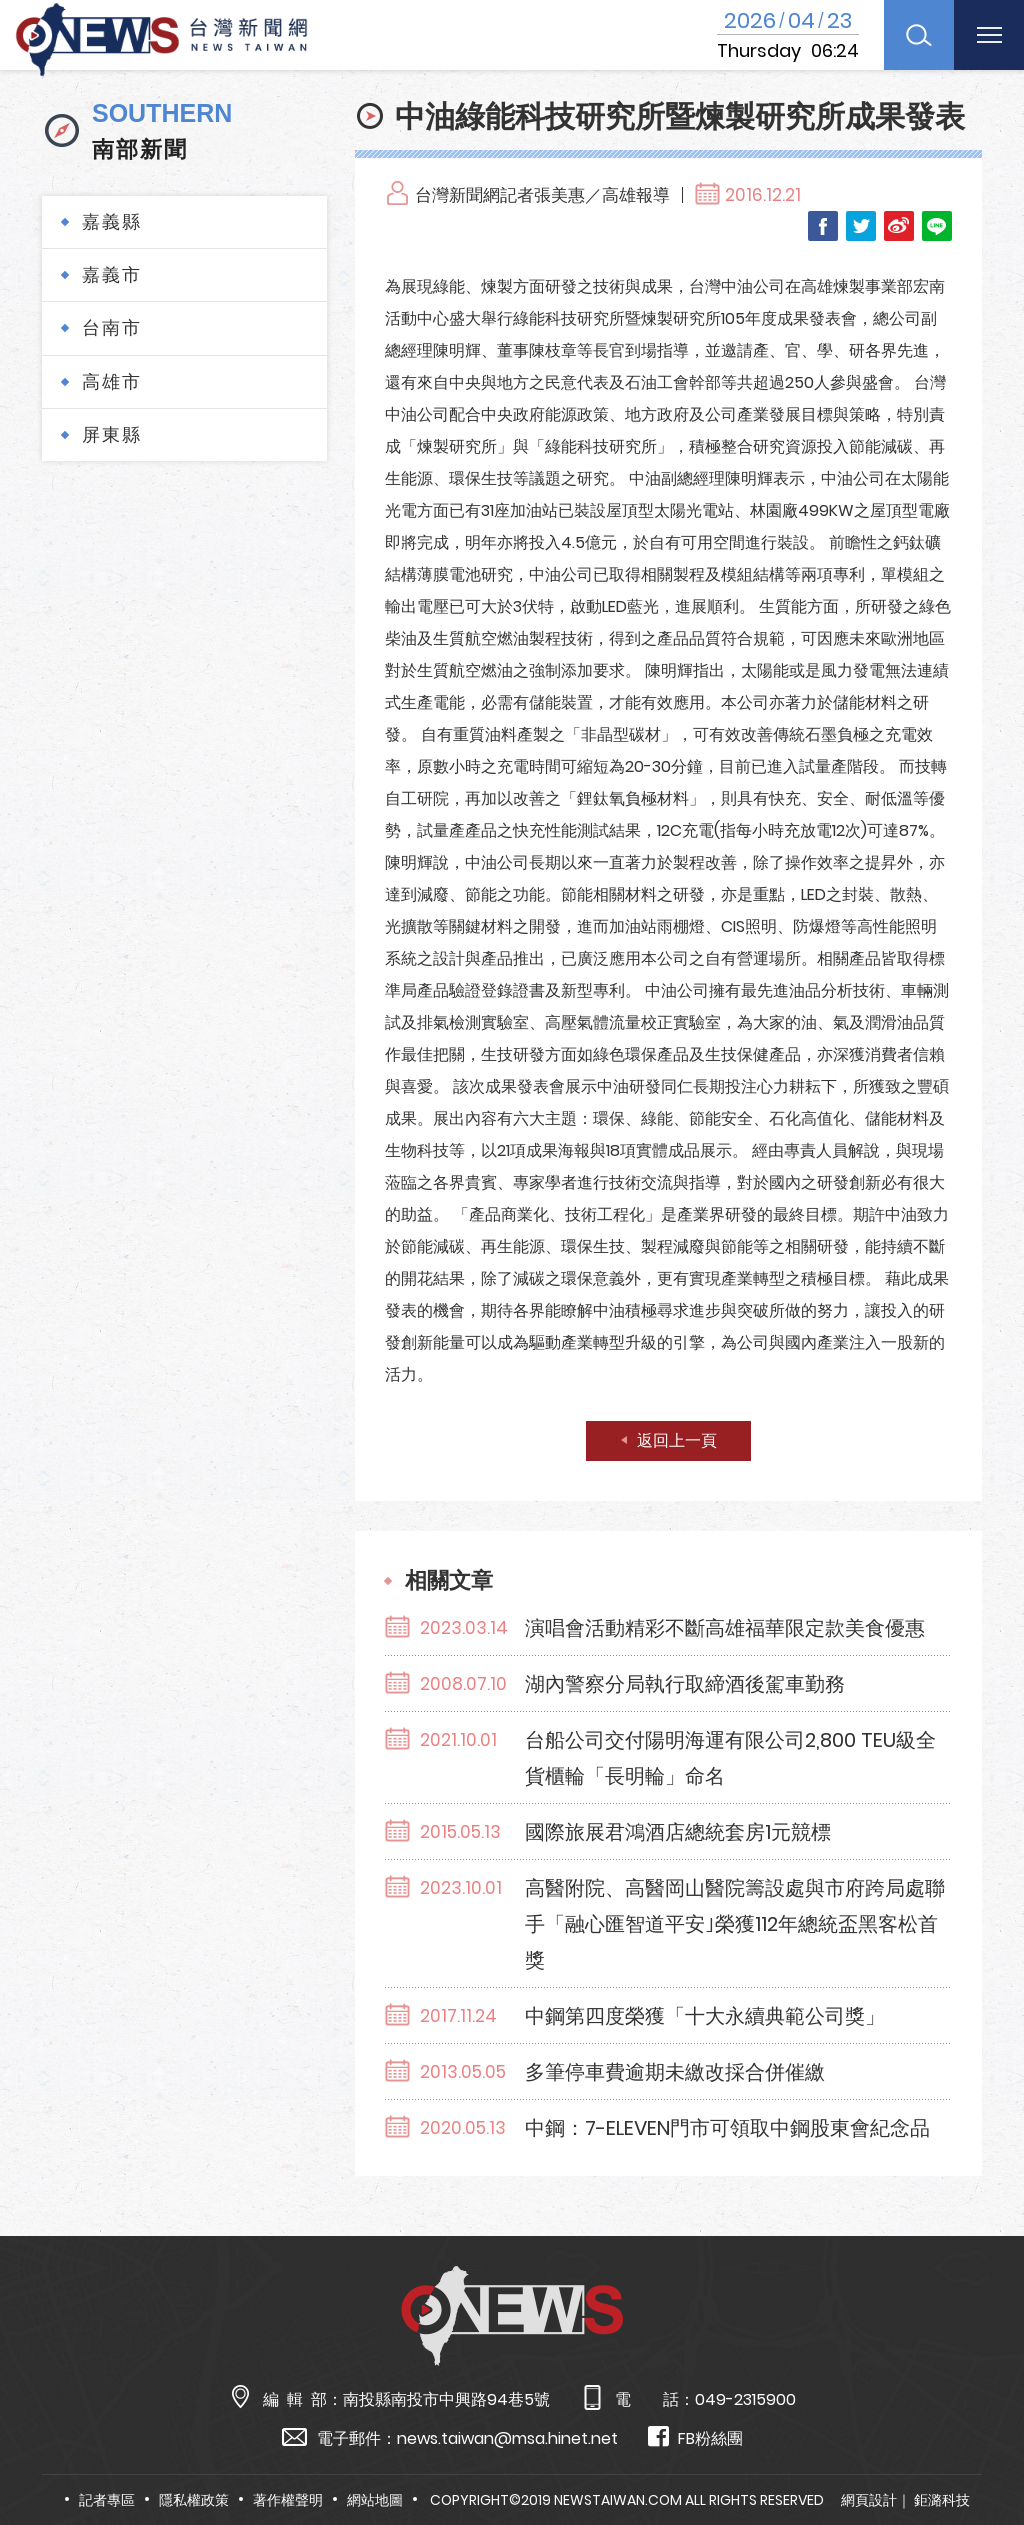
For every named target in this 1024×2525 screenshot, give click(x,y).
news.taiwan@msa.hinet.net (507, 2438)
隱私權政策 (194, 2500)
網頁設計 (869, 2500)
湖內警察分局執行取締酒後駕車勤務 (685, 1684)
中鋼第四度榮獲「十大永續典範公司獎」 (705, 2016)
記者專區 (107, 2500)
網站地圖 (375, 2500)
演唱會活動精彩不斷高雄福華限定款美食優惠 (725, 1628)
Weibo (899, 226)
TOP (980, 2451)
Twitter (861, 226)
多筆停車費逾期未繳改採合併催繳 (675, 2072)
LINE (937, 226)
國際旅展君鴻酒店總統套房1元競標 (678, 1832)
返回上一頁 (677, 1440)
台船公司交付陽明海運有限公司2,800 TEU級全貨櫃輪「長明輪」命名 (730, 1758)
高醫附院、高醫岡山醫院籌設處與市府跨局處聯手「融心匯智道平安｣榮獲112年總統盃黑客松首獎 (735, 1924)
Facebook (823, 226)
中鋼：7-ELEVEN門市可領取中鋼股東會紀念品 (727, 2128)
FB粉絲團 (695, 2437)
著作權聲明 (288, 2500)
